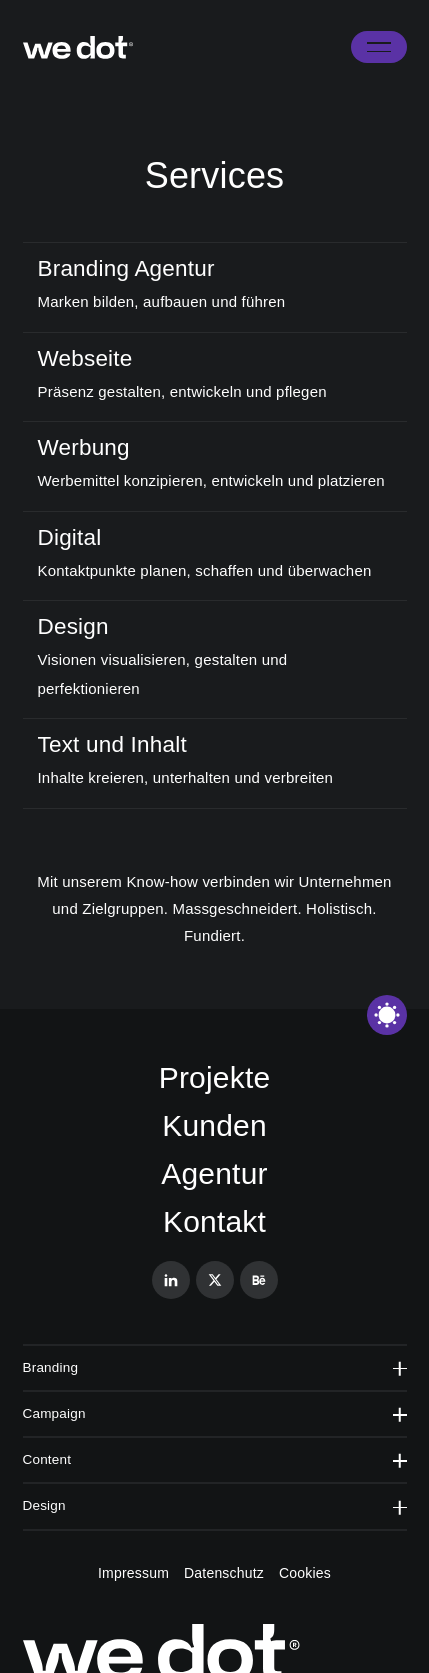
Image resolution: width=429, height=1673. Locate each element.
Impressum (133, 1573)
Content (215, 1459)
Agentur (214, 1173)
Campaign (215, 1413)
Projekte (215, 1077)
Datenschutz (224, 1573)
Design (215, 1505)
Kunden (214, 1125)
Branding (215, 1367)
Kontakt (214, 1221)
